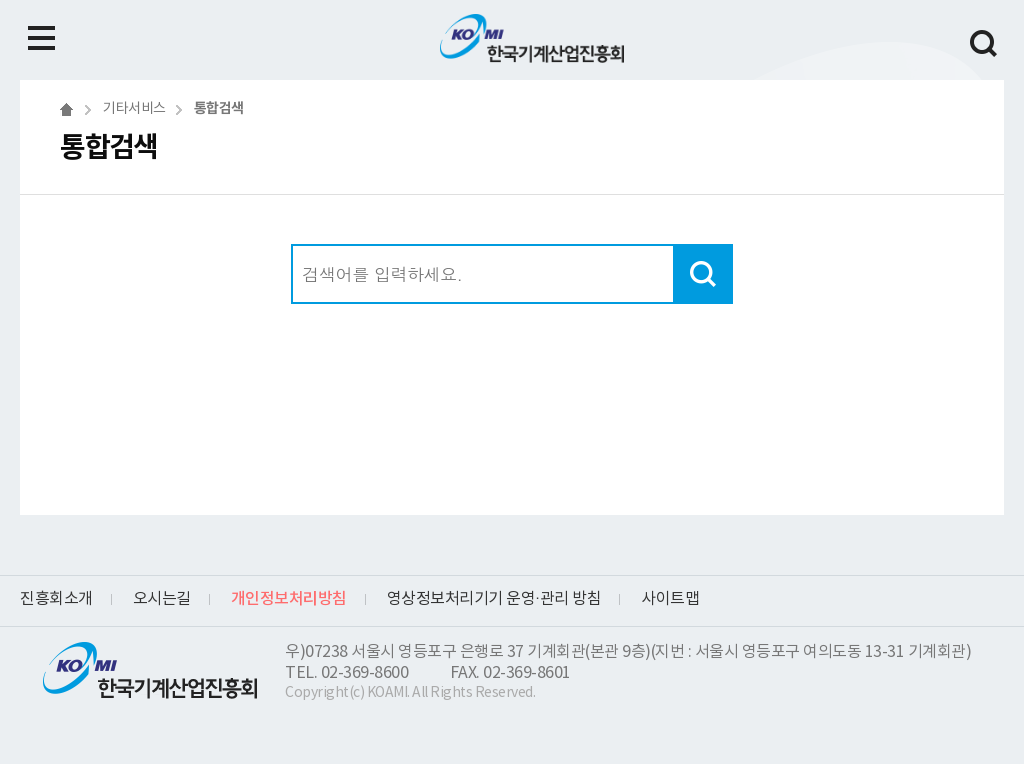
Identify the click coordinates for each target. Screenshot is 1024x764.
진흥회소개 (56, 599)
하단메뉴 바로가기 (0, 0)
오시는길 (162, 599)
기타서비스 (134, 109)
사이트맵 (670, 599)
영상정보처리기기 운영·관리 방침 (494, 599)
